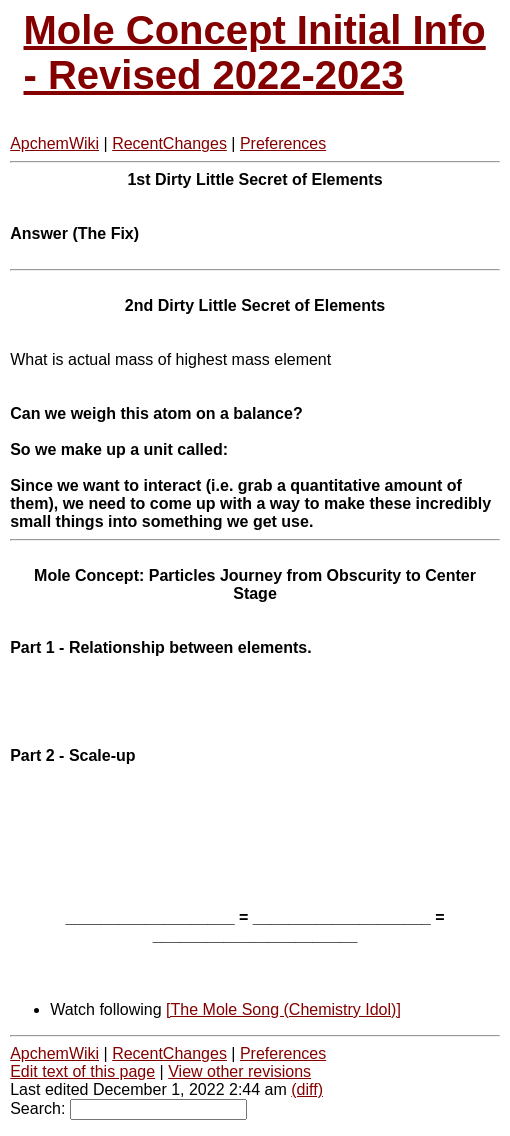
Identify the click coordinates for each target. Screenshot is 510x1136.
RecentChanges (169, 143)
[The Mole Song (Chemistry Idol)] (283, 1009)
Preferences (283, 143)
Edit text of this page (82, 1071)
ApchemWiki (54, 143)
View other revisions (239, 1071)
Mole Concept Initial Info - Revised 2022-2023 (255, 52)
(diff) (307, 1089)
